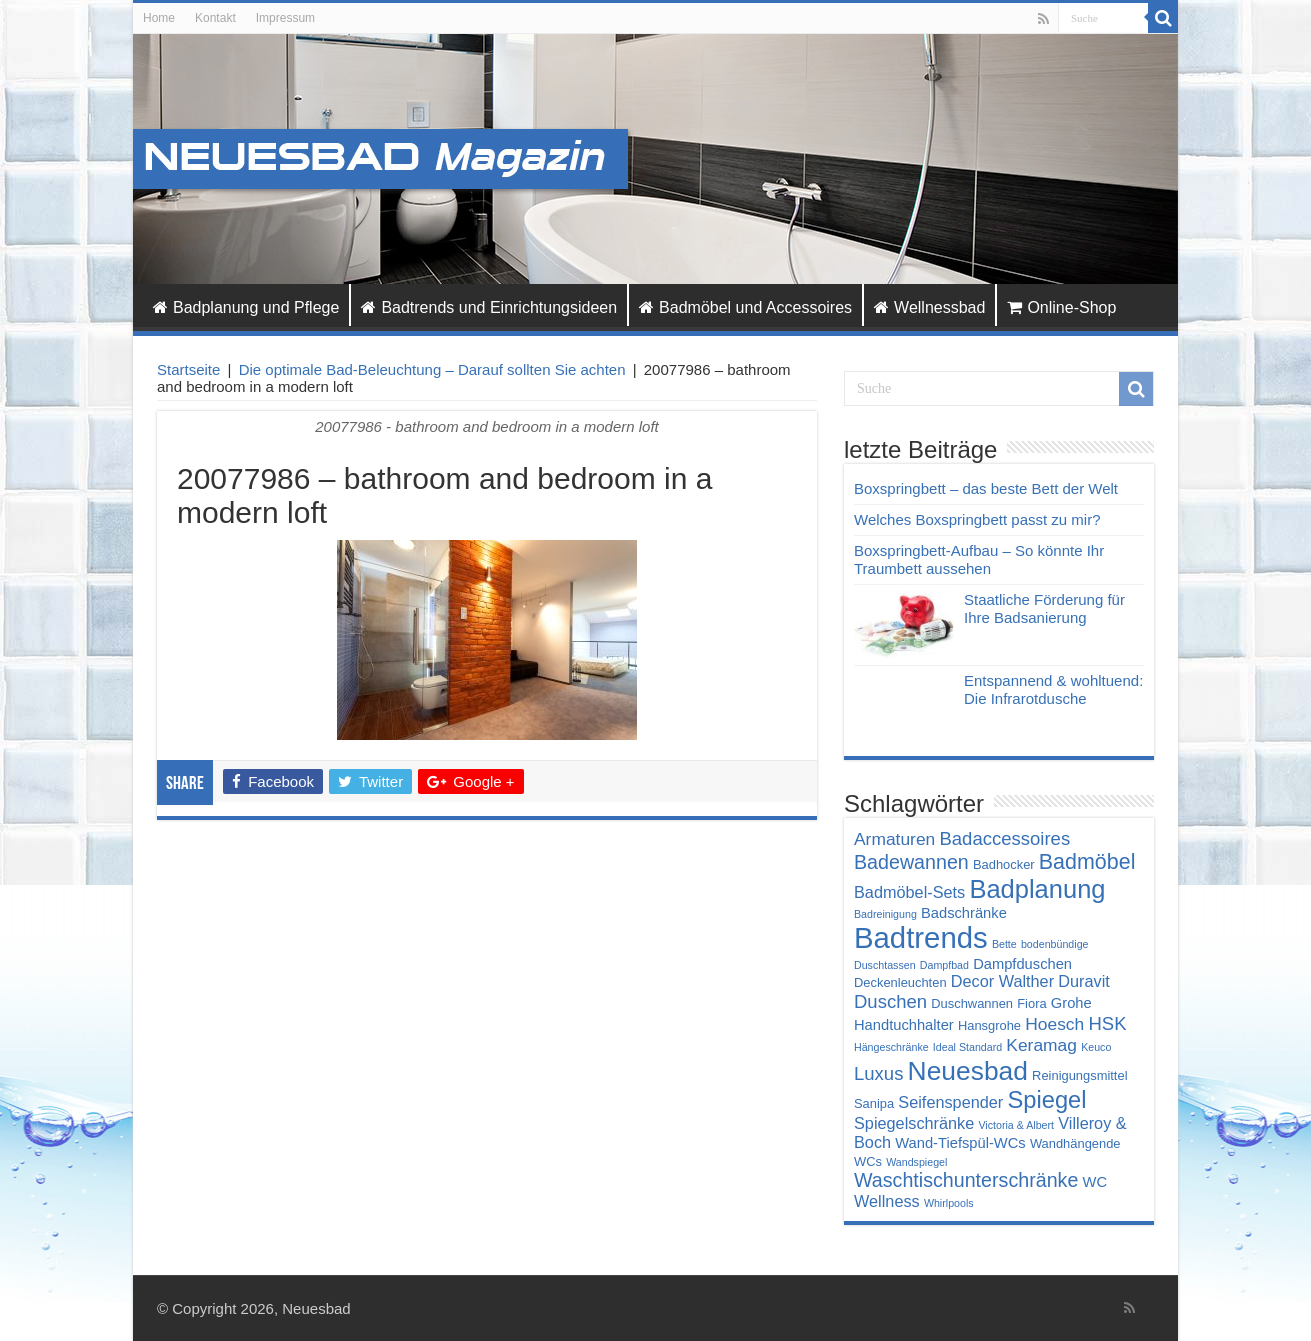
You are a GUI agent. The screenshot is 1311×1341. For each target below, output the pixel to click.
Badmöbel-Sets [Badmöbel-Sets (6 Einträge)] (909, 892)
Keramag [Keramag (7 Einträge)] (1041, 1045)
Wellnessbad (929, 307)
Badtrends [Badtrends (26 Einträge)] (921, 937)
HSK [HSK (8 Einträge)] (1107, 1023)
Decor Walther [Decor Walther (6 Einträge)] (1002, 981)
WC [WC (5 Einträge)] (1095, 1182)
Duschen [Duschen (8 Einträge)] (890, 1001)
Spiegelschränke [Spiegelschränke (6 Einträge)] (914, 1123)
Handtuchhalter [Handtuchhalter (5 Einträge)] (904, 1025)
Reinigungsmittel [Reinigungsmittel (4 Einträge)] (1079, 1075)
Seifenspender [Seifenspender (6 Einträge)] (950, 1102)
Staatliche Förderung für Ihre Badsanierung (1044, 608)
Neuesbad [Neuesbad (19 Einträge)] (968, 1071)
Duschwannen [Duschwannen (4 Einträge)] (972, 1003)
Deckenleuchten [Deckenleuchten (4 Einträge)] (900, 982)
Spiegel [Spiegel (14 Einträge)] (1046, 1100)
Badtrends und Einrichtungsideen (489, 307)
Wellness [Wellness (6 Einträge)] (887, 1201)
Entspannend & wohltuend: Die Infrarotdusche (1053, 689)
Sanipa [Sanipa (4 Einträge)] (874, 1103)
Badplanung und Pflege (246, 307)
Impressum (285, 18)
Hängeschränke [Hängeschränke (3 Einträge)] (891, 1047)
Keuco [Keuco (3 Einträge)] (1096, 1047)
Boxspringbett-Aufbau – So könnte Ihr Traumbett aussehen (979, 559)
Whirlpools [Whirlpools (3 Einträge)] (949, 1203)
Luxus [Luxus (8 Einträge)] (878, 1073)
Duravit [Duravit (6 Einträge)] (1084, 981)
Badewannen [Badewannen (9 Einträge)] (911, 862)
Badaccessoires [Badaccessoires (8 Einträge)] (1004, 838)
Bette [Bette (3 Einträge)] (1004, 944)
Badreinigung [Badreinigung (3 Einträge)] (885, 914)
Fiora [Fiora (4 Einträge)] (1031, 1003)
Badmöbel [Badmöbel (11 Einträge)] (1087, 862)
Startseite (188, 369)
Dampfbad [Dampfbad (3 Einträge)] (944, 965)
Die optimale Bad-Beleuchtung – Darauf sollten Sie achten (432, 369)
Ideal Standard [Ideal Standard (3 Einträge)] (967, 1047)
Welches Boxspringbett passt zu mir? (977, 519)
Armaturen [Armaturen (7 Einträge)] (894, 839)
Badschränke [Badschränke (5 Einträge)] (964, 913)
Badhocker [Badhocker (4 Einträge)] (1004, 864)
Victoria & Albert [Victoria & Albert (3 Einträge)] (1016, 1125)
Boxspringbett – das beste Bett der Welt (986, 488)
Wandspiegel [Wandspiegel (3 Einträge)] (916, 1162)
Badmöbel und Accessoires (745, 307)
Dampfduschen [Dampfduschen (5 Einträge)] (1022, 964)
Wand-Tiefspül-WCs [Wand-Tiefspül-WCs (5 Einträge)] (960, 1143)
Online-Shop (1061, 307)
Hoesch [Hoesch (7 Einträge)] (1054, 1024)
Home (159, 18)
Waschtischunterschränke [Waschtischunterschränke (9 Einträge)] (966, 1180)
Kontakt (215, 18)
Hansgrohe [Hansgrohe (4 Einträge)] (989, 1025)
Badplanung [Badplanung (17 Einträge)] (1037, 889)
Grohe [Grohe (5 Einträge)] (1071, 1003)
